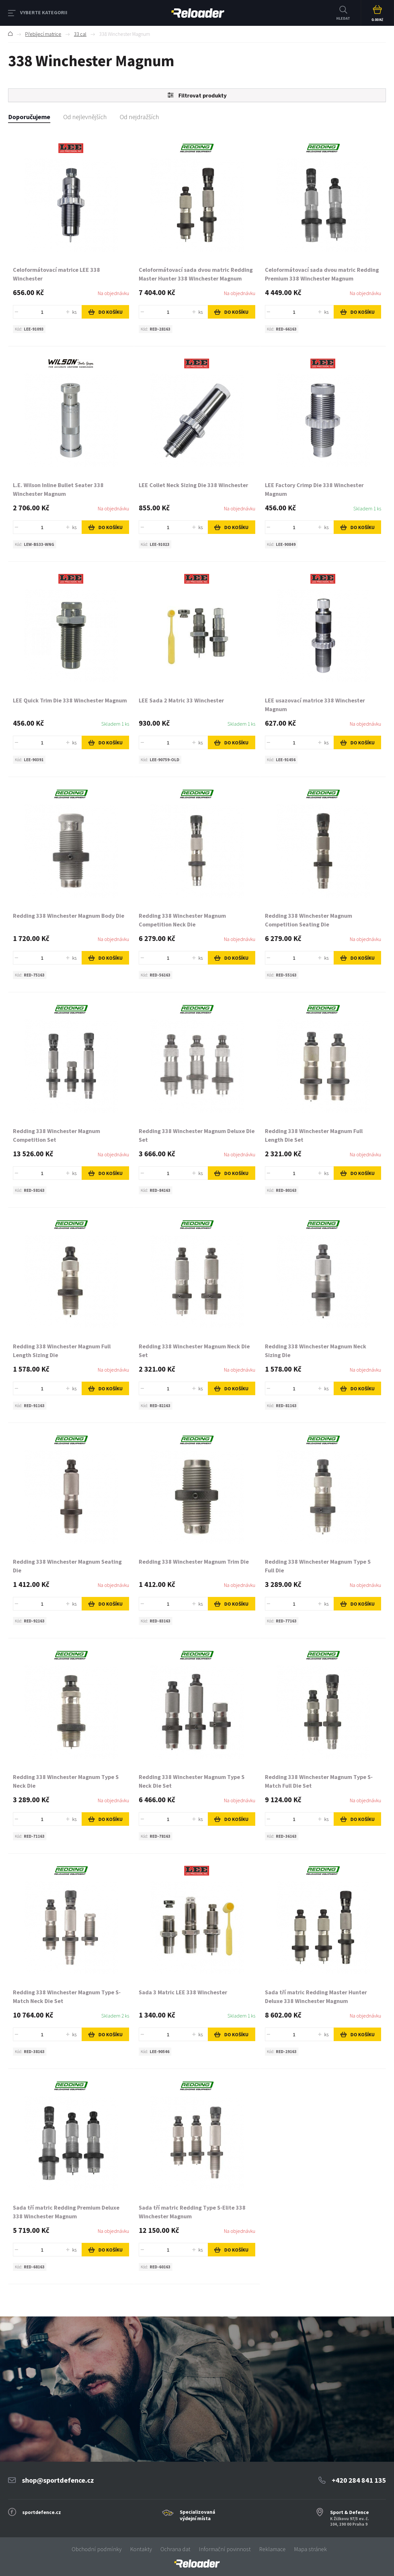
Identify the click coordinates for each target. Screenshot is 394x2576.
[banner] (197, 2564)
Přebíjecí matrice (43, 34)
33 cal (80, 34)
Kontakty (141, 2549)
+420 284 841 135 (359, 2480)
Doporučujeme (29, 117)
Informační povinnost (225, 2549)
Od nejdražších (139, 117)
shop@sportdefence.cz (58, 2480)
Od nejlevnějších (85, 117)
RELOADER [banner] (197, 13)
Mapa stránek (310, 2549)
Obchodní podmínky (97, 2549)
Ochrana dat (175, 2549)
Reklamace (272, 2549)
